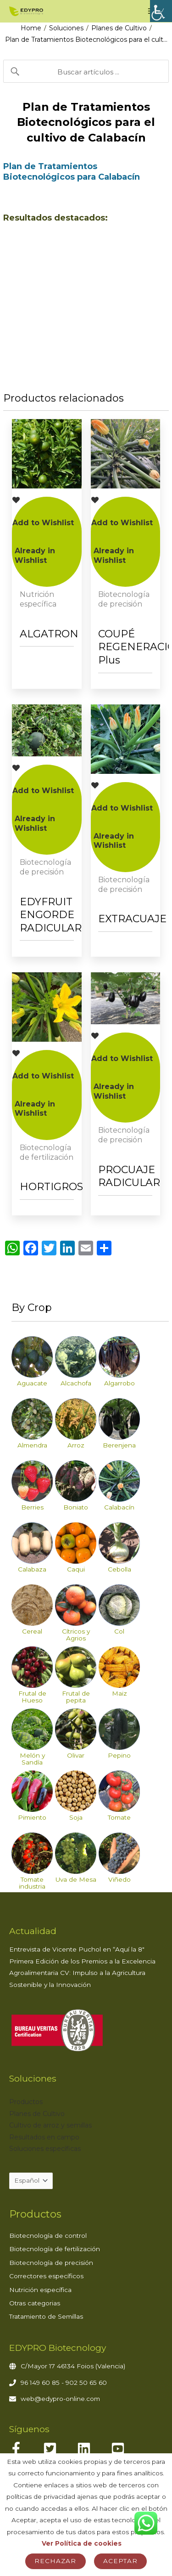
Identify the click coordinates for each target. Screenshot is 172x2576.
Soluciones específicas (45, 2149)
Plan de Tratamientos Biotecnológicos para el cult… (86, 39)
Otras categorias (34, 2303)
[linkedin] (93, 2449)
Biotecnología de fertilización (54, 2249)
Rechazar (55, 2561)
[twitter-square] (59, 2449)
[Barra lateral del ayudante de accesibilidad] (161, 11)
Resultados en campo (44, 2137)
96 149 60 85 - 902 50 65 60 (64, 2383)
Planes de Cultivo (119, 28)
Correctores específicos (46, 2276)
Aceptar (120, 2561)
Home (31, 28)
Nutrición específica (40, 2289)
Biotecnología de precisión (51, 2263)
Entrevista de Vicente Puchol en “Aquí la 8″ (76, 1949)
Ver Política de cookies (82, 2543)
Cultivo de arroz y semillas (50, 2126)
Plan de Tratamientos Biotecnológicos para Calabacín (71, 171)
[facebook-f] (25, 2449)
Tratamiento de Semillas (46, 2317)
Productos (26, 2102)
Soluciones (66, 28)
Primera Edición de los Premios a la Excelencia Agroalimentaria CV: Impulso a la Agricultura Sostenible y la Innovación (82, 1973)
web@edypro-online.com (60, 2399)
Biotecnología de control (48, 2236)
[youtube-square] (127, 2449)
